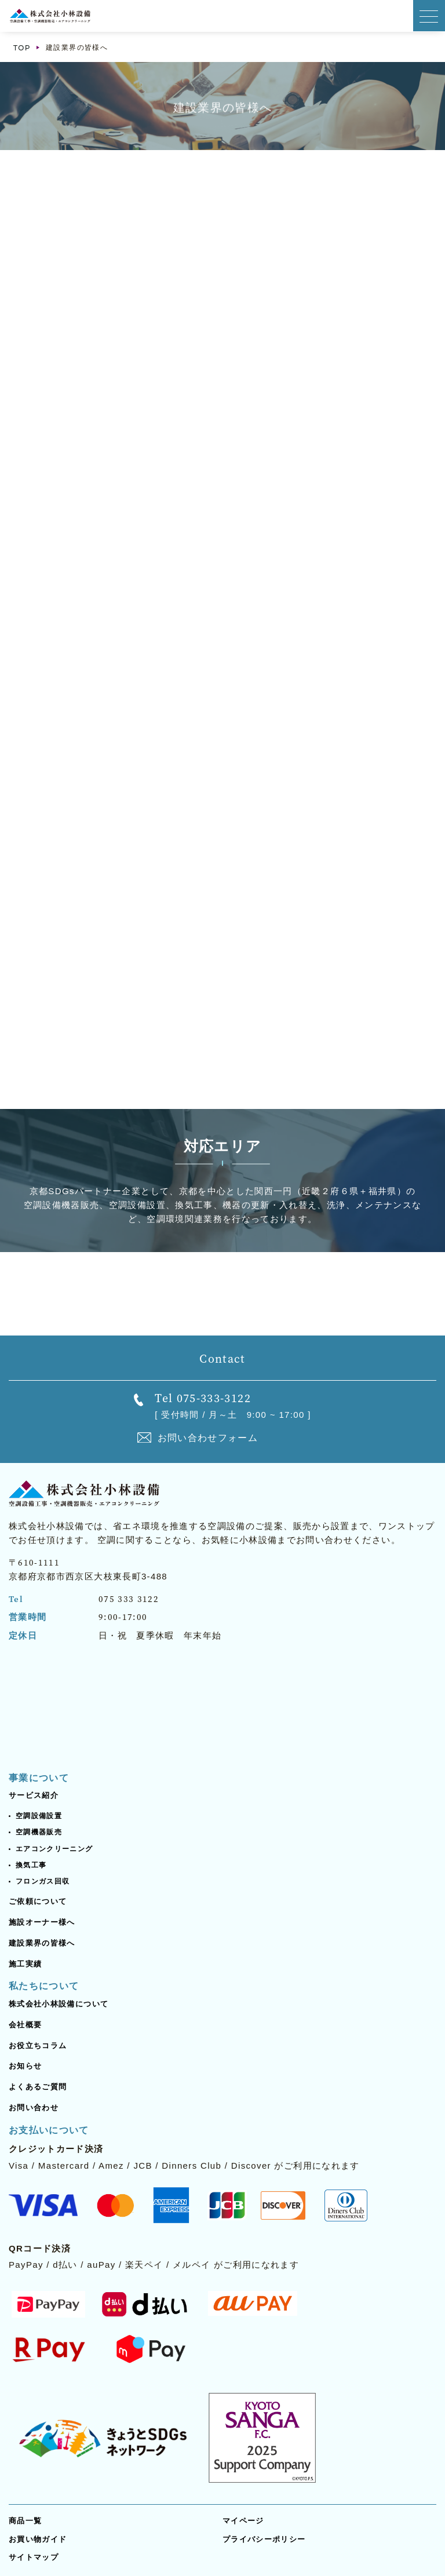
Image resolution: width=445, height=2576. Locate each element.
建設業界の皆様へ (42, 1943)
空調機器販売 (39, 1832)
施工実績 (25, 1964)
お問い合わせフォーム (208, 1438)
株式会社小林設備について (58, 2003)
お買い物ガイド (38, 2539)
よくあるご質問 (38, 2086)
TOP (22, 47)
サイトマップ (34, 2557)
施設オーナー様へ (42, 1922)
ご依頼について (38, 1901)
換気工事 (31, 1865)
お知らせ (25, 2065)
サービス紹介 (34, 1795)
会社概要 (25, 2024)
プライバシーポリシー (264, 2539)
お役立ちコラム (38, 2045)
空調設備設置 (39, 1816)
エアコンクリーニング (54, 1849)
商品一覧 (25, 2520)
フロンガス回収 (43, 1881)
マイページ (243, 2520)
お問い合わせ (34, 2107)
